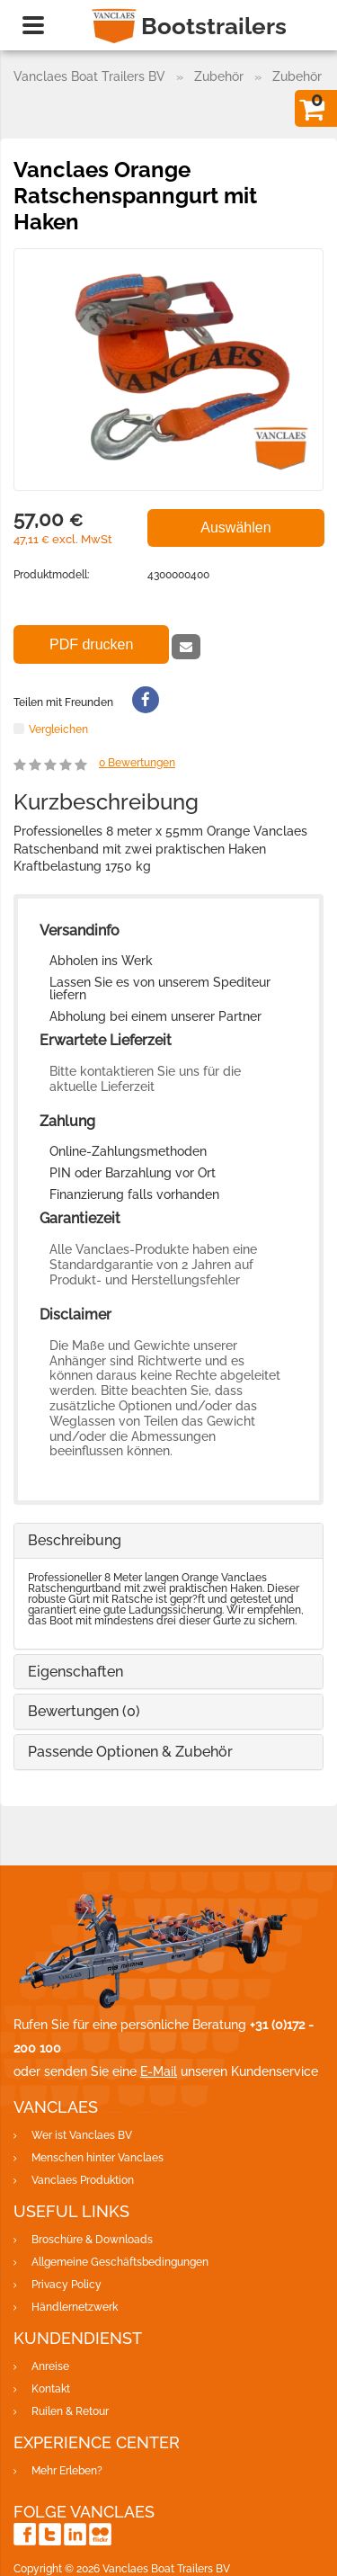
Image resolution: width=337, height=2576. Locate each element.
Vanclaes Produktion (82, 2180)
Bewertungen (137, 762)
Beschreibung (74, 1540)
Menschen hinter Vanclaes (97, 2157)
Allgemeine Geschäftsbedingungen (119, 2262)
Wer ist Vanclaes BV (81, 2135)
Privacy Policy (66, 2284)
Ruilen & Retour (70, 2411)
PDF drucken (91, 644)
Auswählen (235, 527)
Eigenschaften (75, 1671)
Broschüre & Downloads (92, 2239)
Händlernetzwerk (74, 2307)
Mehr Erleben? (66, 2470)
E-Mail (158, 2071)
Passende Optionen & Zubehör (130, 1751)
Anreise (50, 2366)
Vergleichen (58, 729)
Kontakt (50, 2389)
